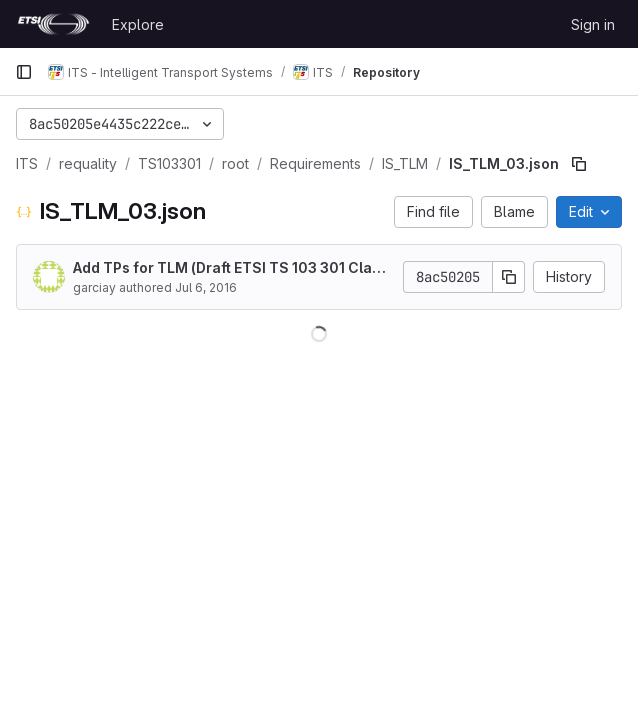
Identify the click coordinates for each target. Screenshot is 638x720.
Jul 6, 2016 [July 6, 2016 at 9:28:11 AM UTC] (206, 287)
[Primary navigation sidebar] (24, 72)
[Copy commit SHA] (509, 277)
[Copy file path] (579, 164)
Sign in (593, 24)
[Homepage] (53, 24)
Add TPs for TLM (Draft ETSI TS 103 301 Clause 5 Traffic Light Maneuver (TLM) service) (231, 268)
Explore (138, 24)
